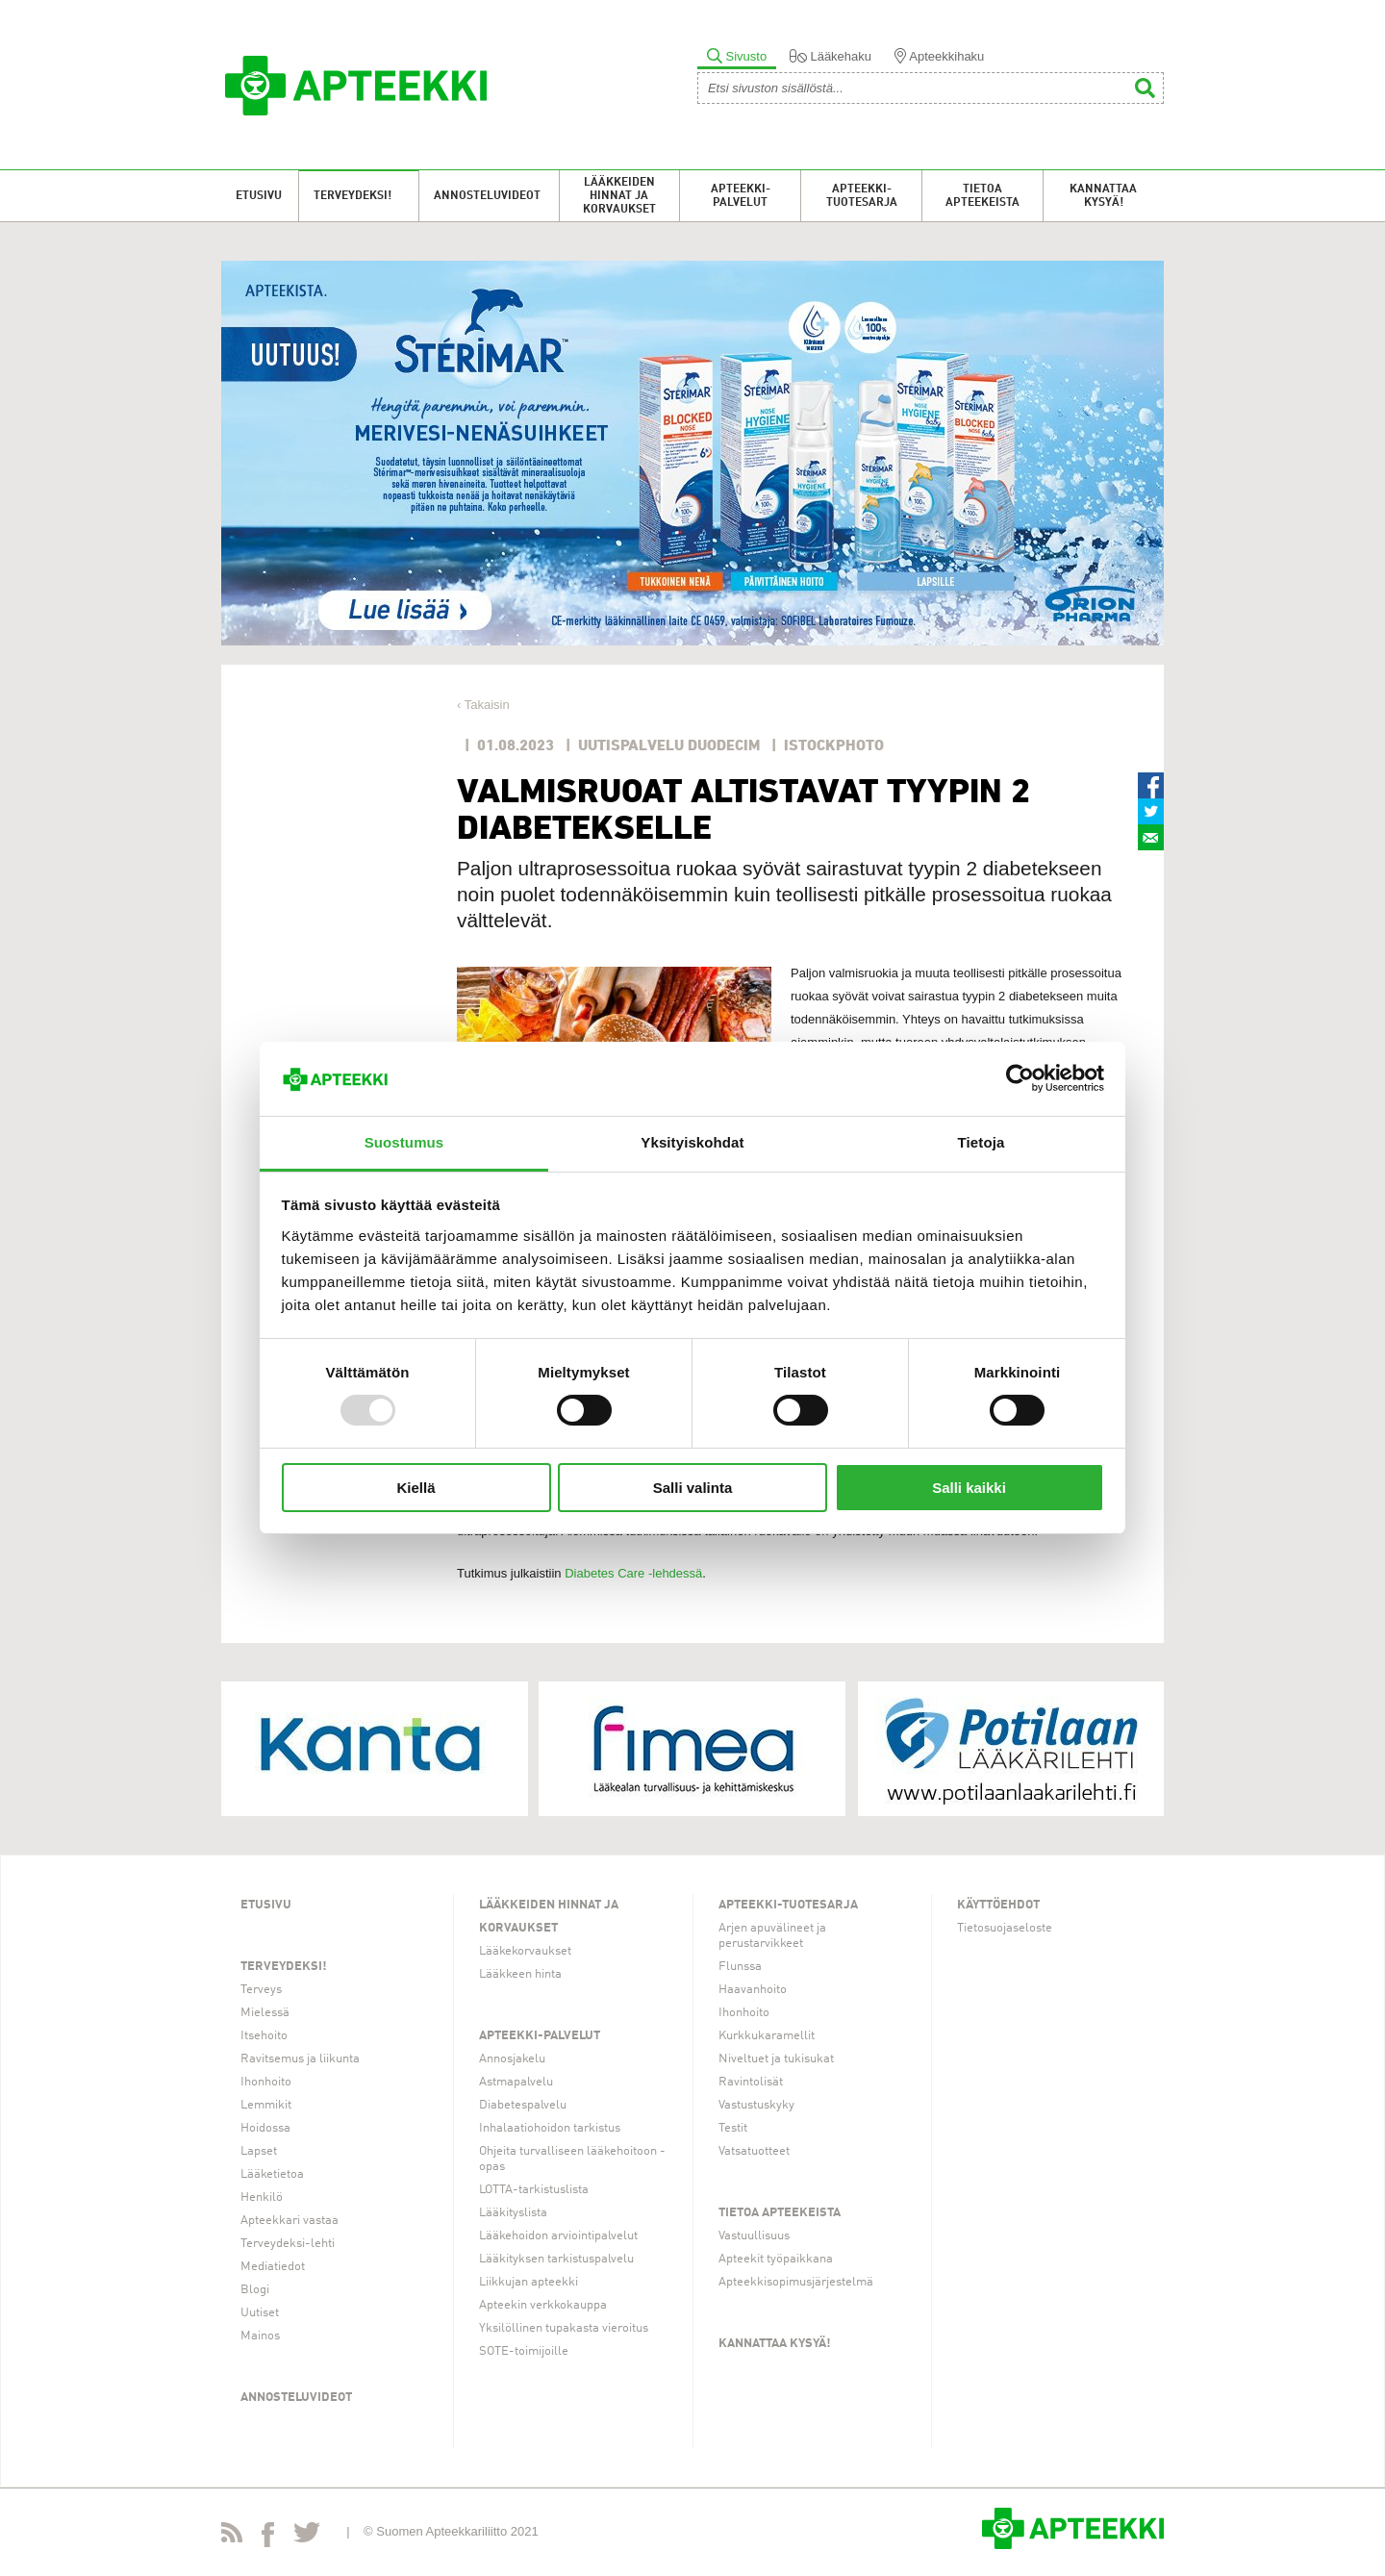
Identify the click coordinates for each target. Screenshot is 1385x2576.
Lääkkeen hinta (520, 1974)
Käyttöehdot (998, 1905)
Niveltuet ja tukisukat (776, 2059)
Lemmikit (265, 2105)
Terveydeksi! (352, 196)
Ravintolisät (750, 2082)
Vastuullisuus (754, 2236)
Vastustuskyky (756, 2105)
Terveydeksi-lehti (287, 2243)
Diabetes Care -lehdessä (633, 1573)
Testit (732, 2128)
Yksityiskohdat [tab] (692, 1142)
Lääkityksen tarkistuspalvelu (556, 2259)
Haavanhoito (752, 1989)
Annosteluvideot (487, 196)
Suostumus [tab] (404, 1142)
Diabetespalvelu (523, 2105)
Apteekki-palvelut (740, 196)
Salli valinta (693, 1487)
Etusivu (259, 196)
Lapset (258, 2151)
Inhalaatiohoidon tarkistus (549, 2128)
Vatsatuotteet (754, 2151)
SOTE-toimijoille (523, 2351)
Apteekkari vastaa (289, 2220)
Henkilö (261, 2197)
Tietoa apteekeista (982, 196)
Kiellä (415, 1487)
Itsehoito (264, 2036)
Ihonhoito (265, 2082)
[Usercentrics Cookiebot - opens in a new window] (1020, 1078)
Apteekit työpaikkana (775, 2259)
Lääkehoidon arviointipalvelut (558, 2236)
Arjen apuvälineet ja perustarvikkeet (772, 1936)
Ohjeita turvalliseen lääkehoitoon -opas (572, 2159)
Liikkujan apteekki (528, 2282)
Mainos (260, 2336)
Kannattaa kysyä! (1103, 196)
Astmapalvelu (516, 2082)
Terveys (261, 1989)
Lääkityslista (513, 2213)
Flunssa (740, 1966)
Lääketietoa (272, 2174)
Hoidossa (265, 2128)
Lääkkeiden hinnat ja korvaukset (619, 196)
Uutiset (259, 2313)
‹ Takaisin (483, 704)
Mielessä (265, 2013)
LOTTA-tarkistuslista (534, 2190)
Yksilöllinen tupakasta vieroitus (563, 2328)
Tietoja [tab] (981, 1142)
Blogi (254, 2290)
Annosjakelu (512, 2059)
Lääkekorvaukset (525, 1951)
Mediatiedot (272, 2266)
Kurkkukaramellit (766, 2036)
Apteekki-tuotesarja (861, 196)
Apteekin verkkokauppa (543, 2305)
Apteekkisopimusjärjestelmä (795, 2282)
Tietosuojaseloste (1004, 1928)
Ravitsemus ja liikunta (300, 2059)
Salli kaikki (969, 1487)
